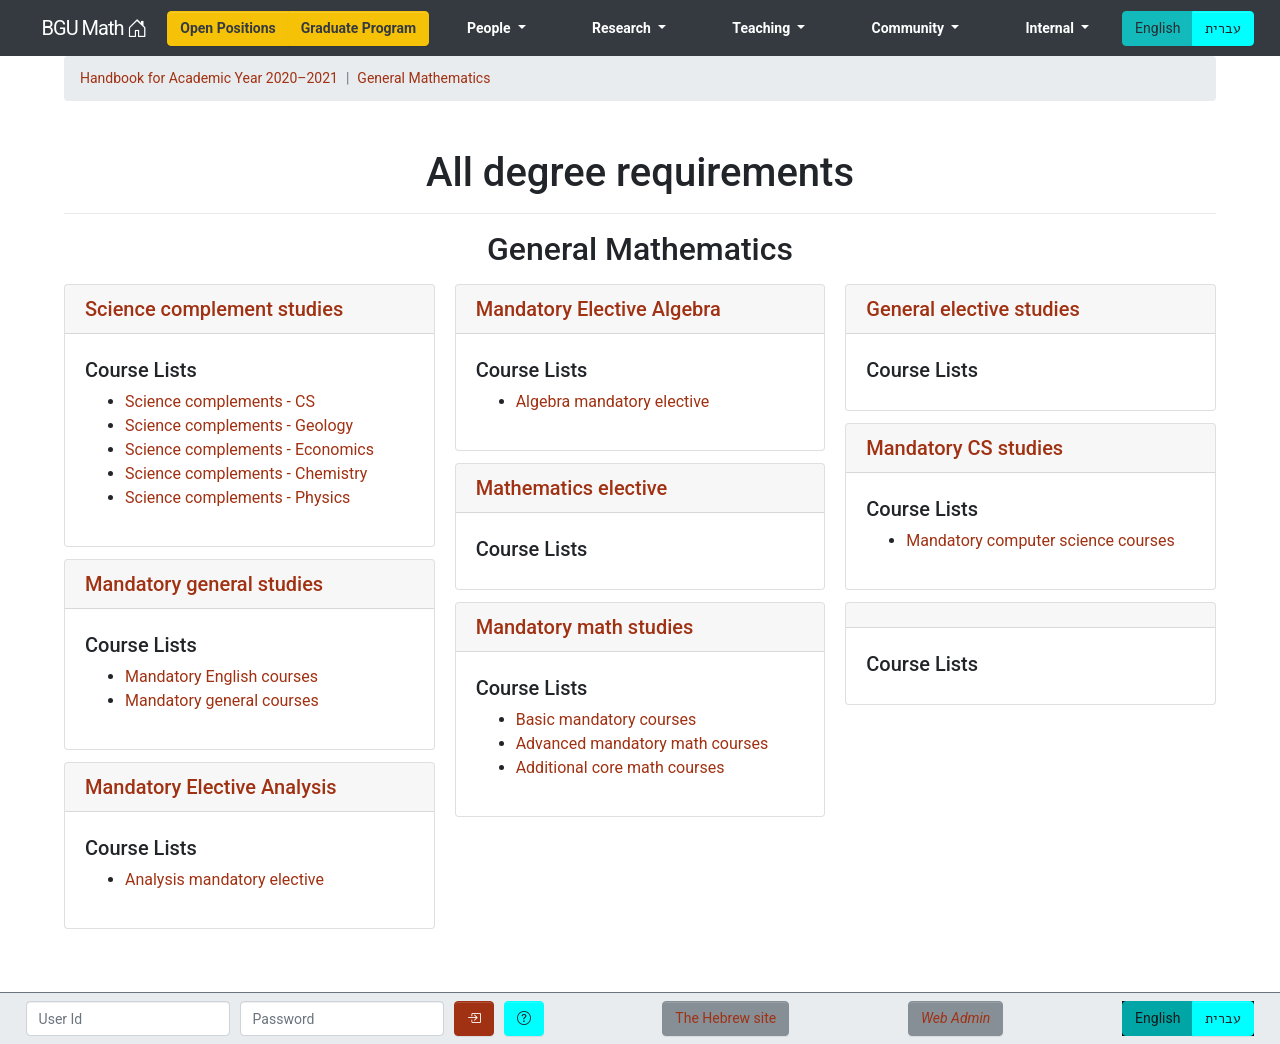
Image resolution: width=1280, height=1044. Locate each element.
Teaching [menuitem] (762, 28)
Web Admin (955, 1018)
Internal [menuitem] (1051, 28)
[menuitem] (228, 28)
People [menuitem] (490, 28)
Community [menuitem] (910, 28)
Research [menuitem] (623, 28)
